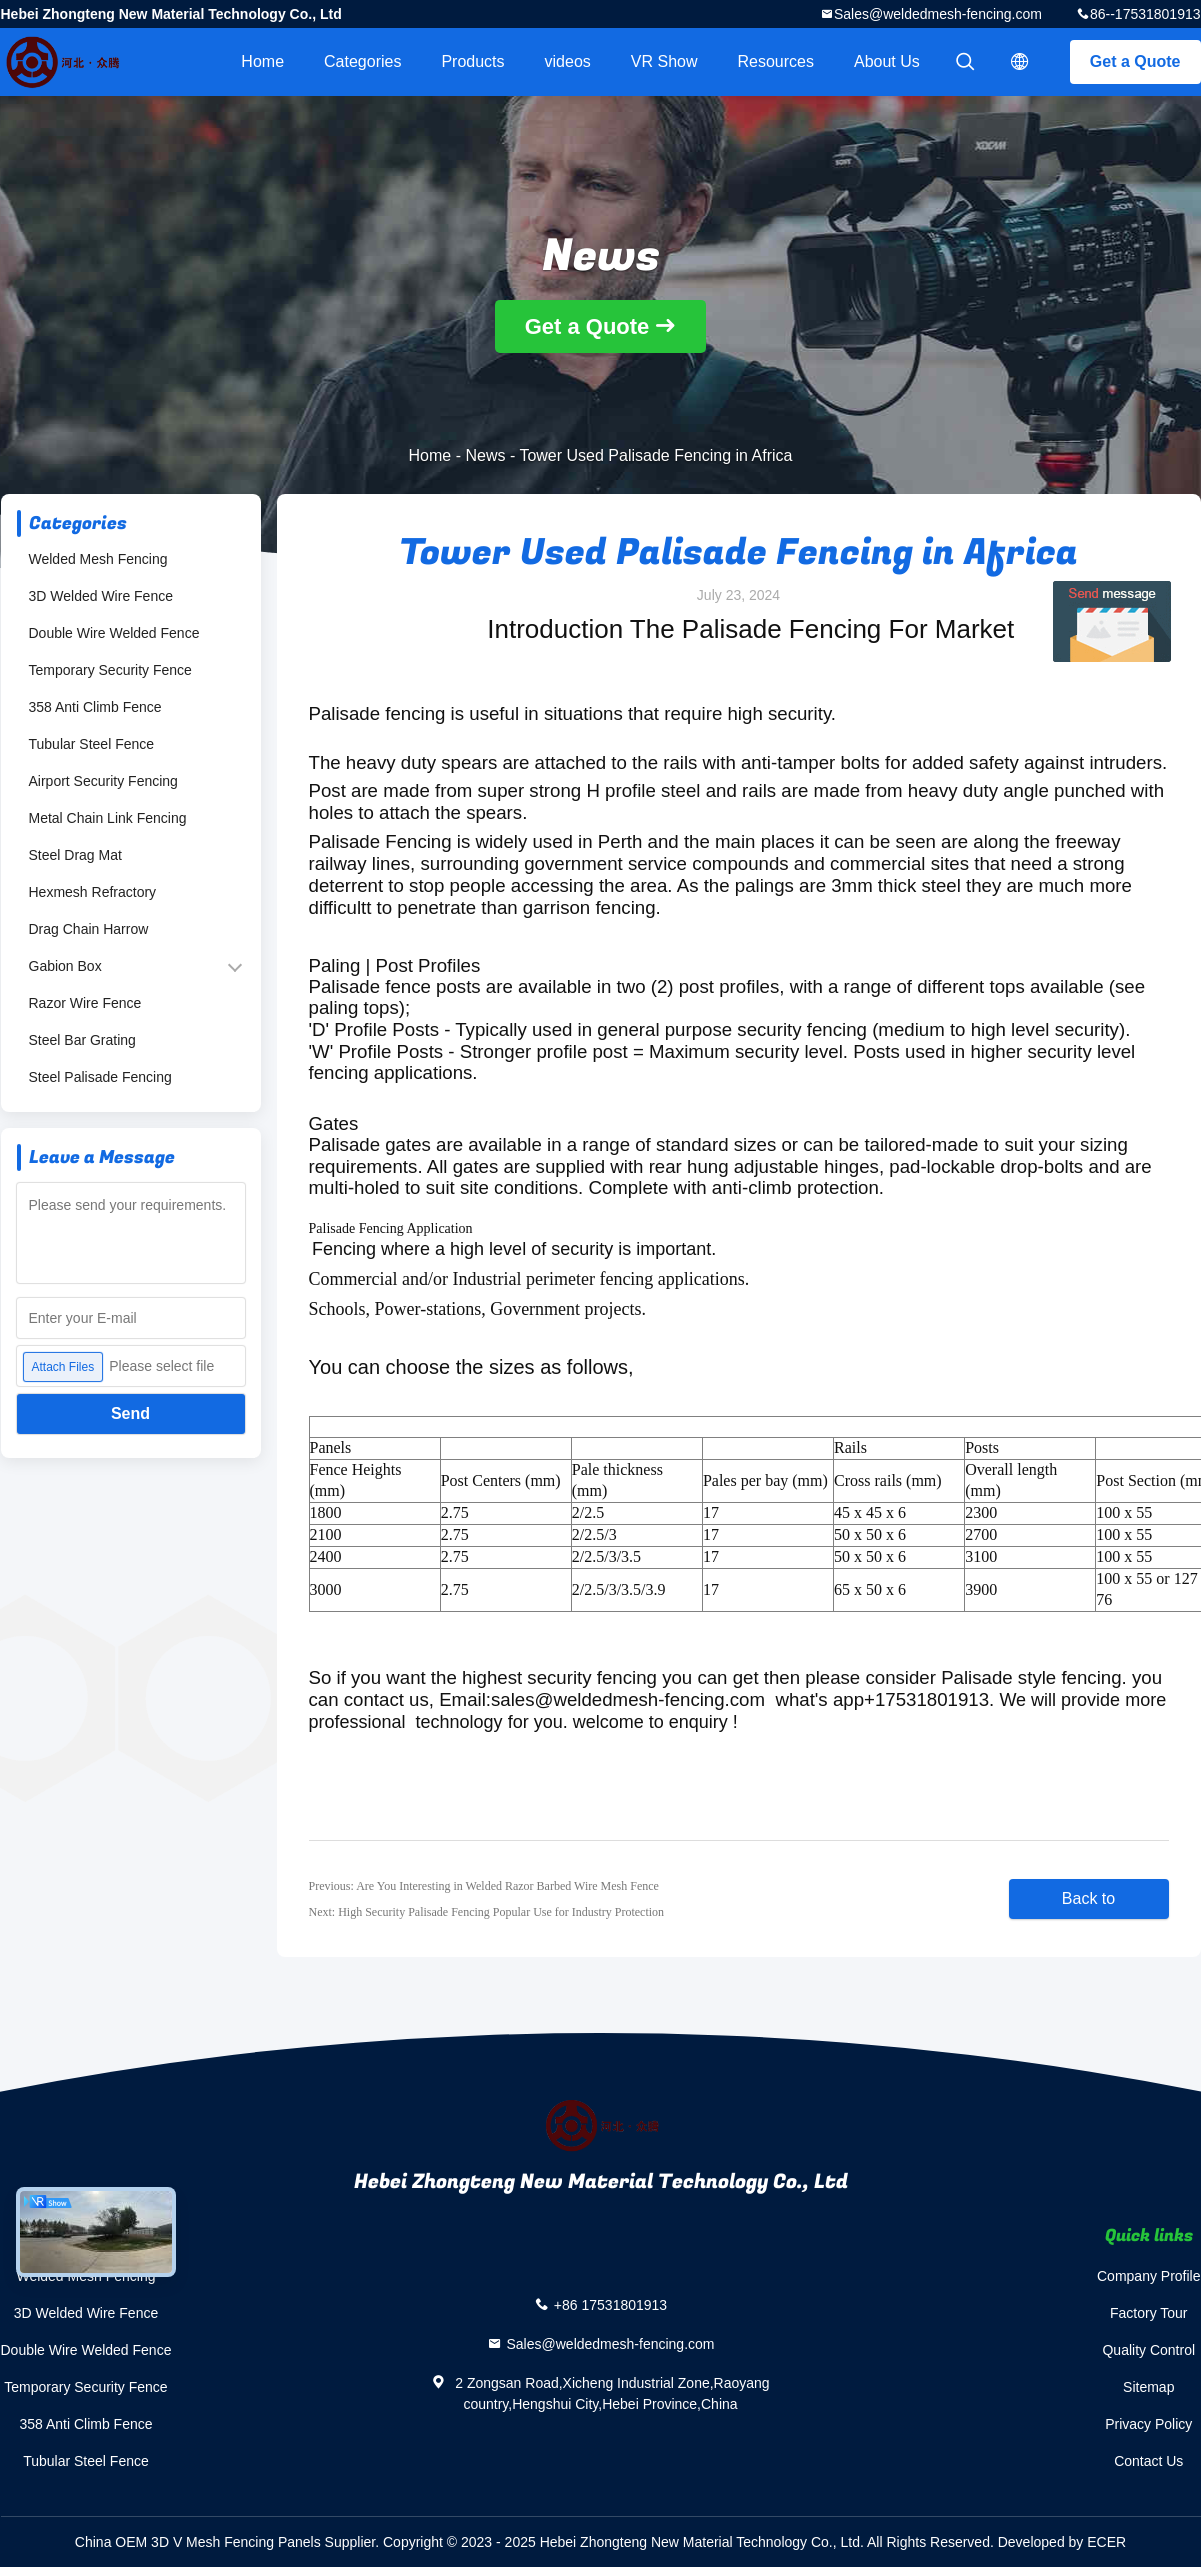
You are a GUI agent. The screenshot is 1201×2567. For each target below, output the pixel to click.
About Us (887, 61)
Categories (362, 61)
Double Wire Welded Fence (114, 633)
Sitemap (1148, 2387)
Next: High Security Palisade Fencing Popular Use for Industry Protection (487, 1912)
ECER (1106, 2542)
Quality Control (1148, 2350)
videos (568, 61)
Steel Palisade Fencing (100, 1077)
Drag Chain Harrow (89, 929)
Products (472, 61)
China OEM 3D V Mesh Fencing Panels (198, 2542)
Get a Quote (1135, 61)
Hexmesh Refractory (93, 892)
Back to (1088, 1898)
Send (130, 1413)
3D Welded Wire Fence (101, 596)
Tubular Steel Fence (92, 744)
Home (262, 61)
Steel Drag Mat (75, 855)
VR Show (664, 61)
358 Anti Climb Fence (95, 707)
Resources (776, 61)
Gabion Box (65, 966)
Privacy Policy (1148, 2424)
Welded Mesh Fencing (98, 559)
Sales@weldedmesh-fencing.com (938, 14)
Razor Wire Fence (85, 1003)
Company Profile (1149, 2276)
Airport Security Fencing (103, 781)
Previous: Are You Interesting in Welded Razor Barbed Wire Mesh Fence (484, 1886)
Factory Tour (1149, 2313)
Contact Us (1148, 2461)
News (485, 455)
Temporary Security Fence (110, 670)
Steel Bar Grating (82, 1040)
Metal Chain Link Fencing (108, 818)
